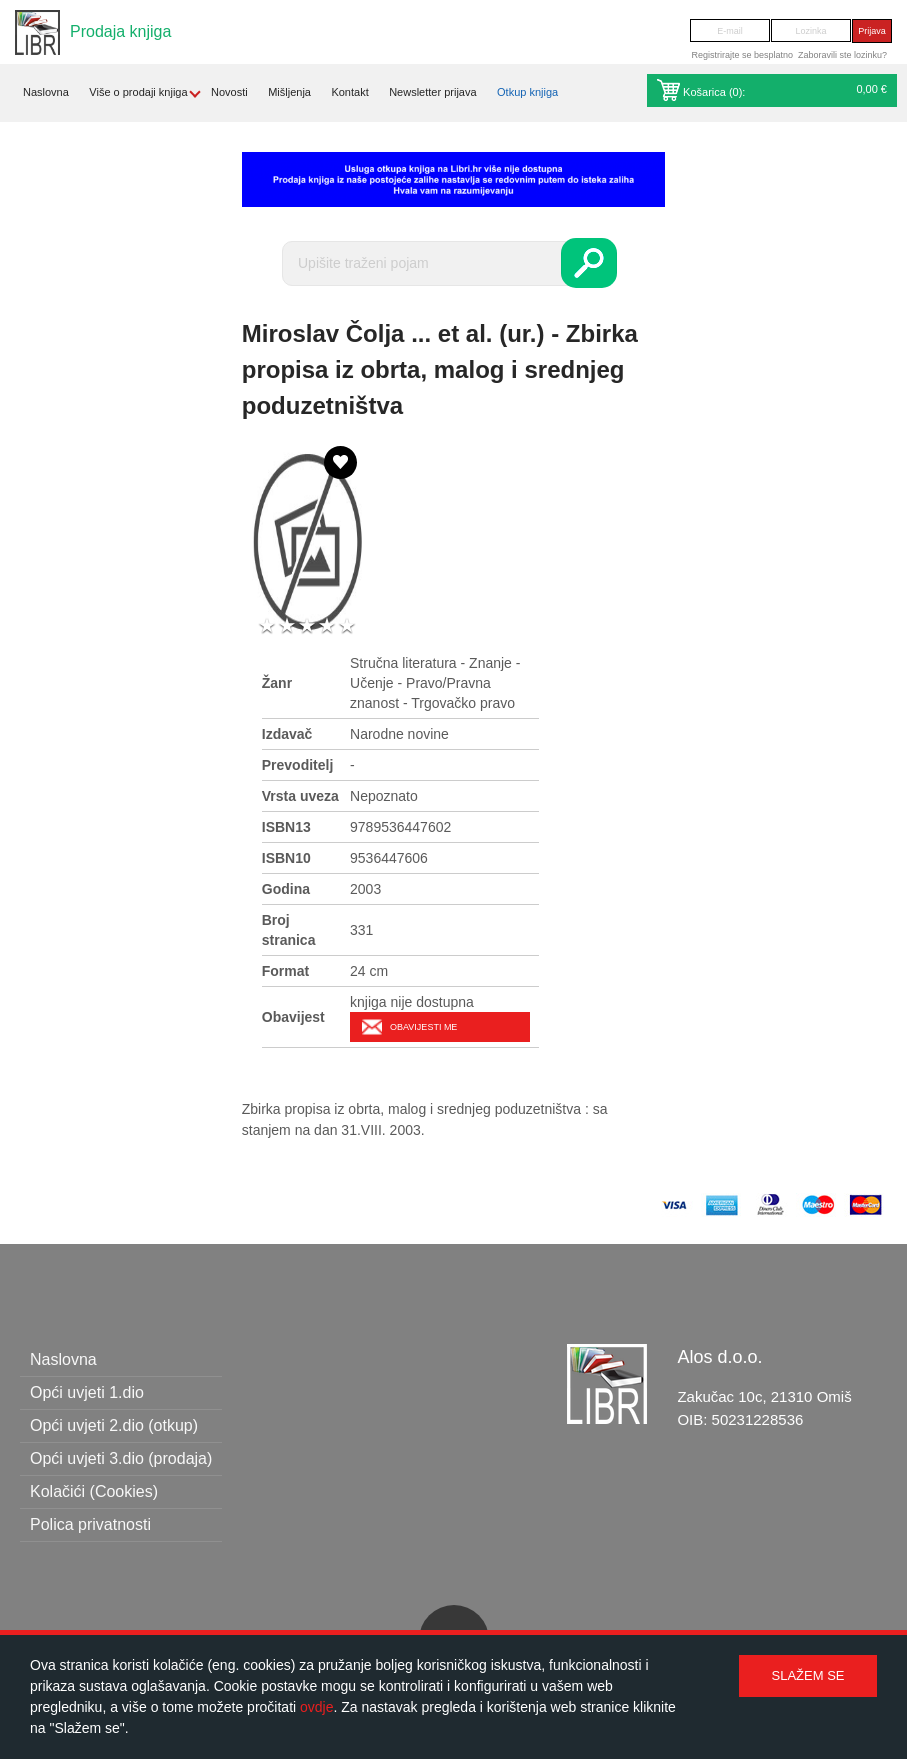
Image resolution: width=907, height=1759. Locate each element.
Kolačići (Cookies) (94, 1491)
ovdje (316, 1707)
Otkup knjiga (527, 92)
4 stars (327, 626)
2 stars (287, 626)
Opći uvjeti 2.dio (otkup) (114, 1425)
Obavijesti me (423, 1027)
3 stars (307, 626)
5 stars (347, 626)
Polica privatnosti (90, 1524)
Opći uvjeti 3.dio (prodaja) (121, 1458)
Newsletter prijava (432, 92)
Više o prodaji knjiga (138, 92)
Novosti (229, 92)
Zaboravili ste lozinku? (842, 55)
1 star (267, 626)
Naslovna (46, 92)
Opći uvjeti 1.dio (87, 1392)
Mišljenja (289, 92)
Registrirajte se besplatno (742, 55)
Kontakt (349, 92)
